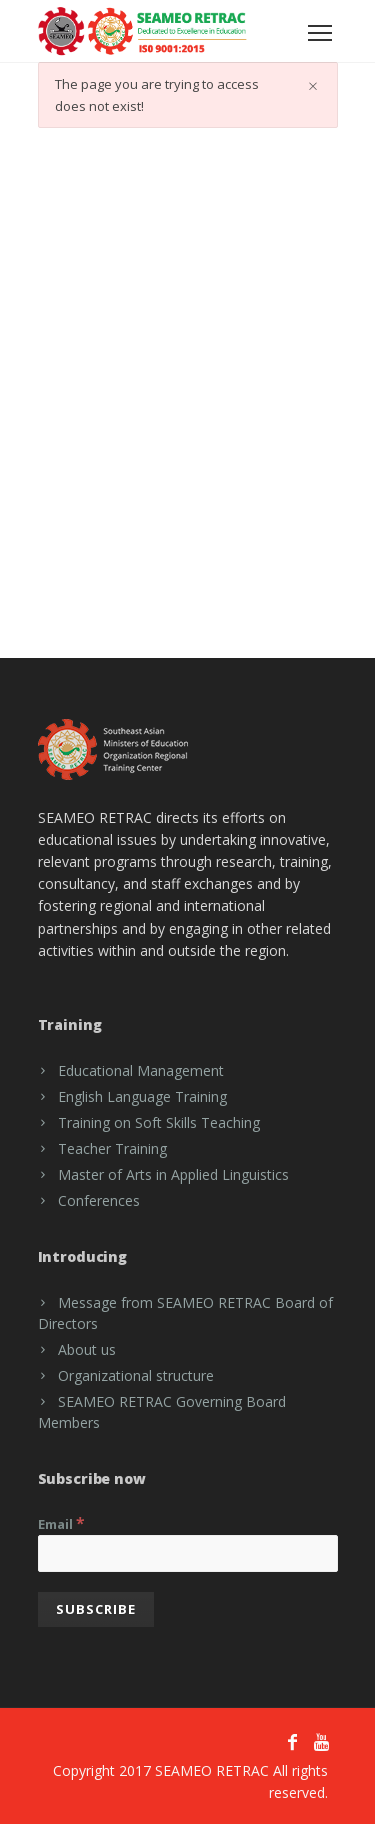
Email (61, 1523)
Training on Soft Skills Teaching (159, 1122)
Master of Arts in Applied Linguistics (173, 1174)
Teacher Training (112, 1148)
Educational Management (141, 1070)
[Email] (188, 1553)
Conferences (99, 1200)
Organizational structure (136, 1375)
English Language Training (142, 1096)
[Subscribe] (96, 1609)
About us (87, 1349)
